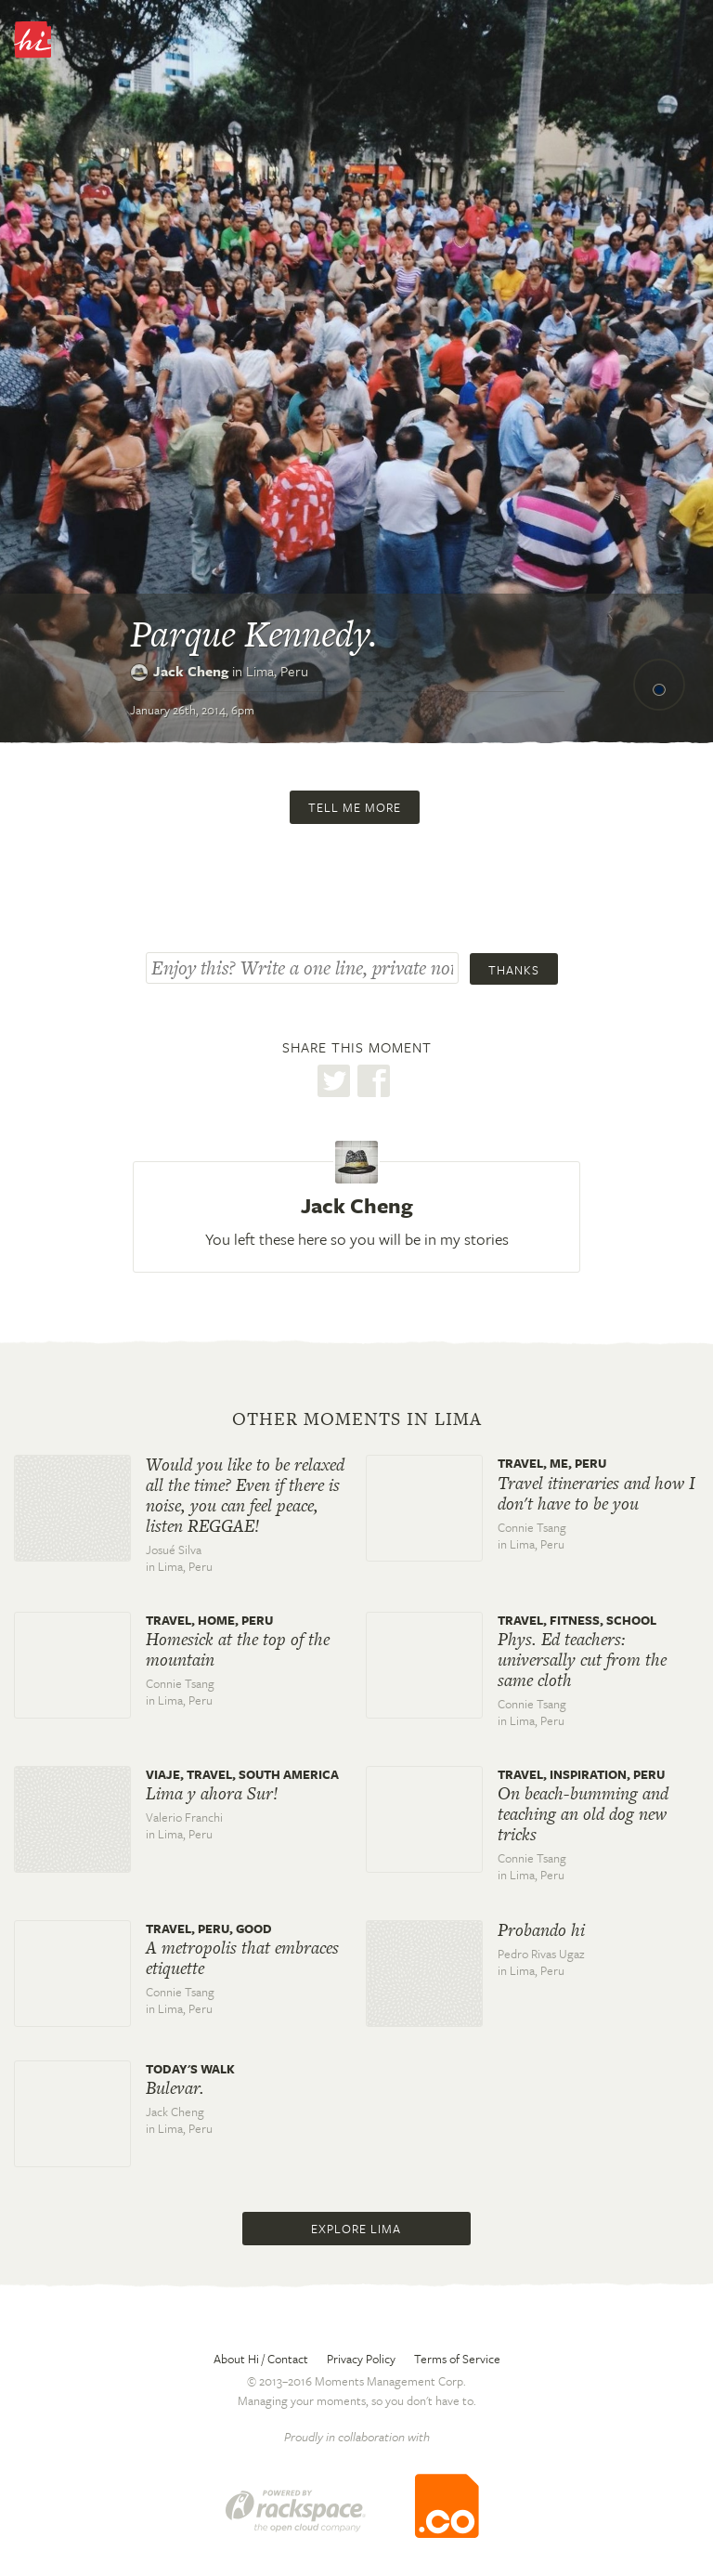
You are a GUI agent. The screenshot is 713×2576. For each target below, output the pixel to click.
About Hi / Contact (261, 2358)
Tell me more (354, 807)
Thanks (513, 970)
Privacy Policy (361, 2358)
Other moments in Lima (357, 1419)
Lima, (277, 670)
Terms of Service (457, 2358)
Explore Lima (356, 2228)
